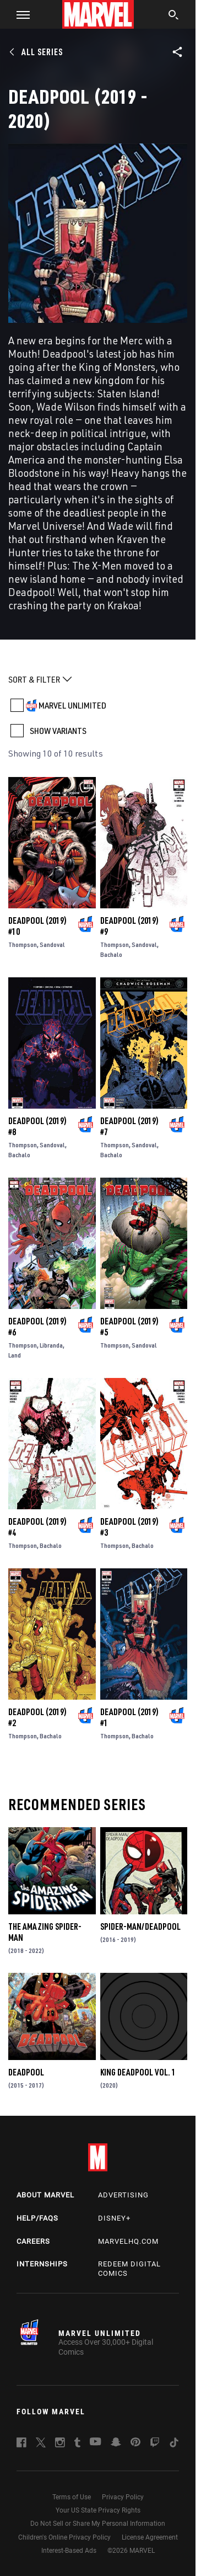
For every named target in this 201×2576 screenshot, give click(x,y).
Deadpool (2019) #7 (129, 1126)
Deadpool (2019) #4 (37, 1527)
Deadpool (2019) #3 (129, 1527)
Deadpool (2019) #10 (37, 926)
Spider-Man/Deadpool (140, 1926)
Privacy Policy (123, 2497)
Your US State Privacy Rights (98, 2510)
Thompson (22, 944)
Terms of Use (71, 2497)
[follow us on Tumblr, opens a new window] (77, 2444)
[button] (19, 14)
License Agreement (150, 2537)
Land (14, 1355)
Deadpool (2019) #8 (37, 1126)
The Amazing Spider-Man (45, 1932)
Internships (42, 2264)
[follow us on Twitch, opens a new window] (155, 2444)
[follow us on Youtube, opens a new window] (95, 2442)
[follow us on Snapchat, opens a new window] (116, 2443)
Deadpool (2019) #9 (129, 926)
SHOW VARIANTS (58, 730)
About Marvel (45, 2195)
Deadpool (26, 2072)
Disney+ (114, 2218)
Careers (33, 2241)
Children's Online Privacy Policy (64, 2537)
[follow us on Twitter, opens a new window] (41, 2444)
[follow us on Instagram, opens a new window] (60, 2444)
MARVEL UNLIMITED (72, 705)
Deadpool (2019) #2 (37, 1717)
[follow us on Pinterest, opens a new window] (135, 2443)
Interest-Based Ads (68, 2550)
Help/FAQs (37, 2218)
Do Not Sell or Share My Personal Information (97, 2523)
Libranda (51, 1345)
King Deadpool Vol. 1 (138, 2072)
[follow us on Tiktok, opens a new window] (174, 2444)
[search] (174, 16)
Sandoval (52, 944)
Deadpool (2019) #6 (37, 1327)
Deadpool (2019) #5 (129, 1327)
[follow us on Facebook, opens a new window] (21, 2444)
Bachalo (111, 954)
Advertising (123, 2195)
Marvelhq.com (128, 2241)
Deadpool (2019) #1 (129, 1717)
